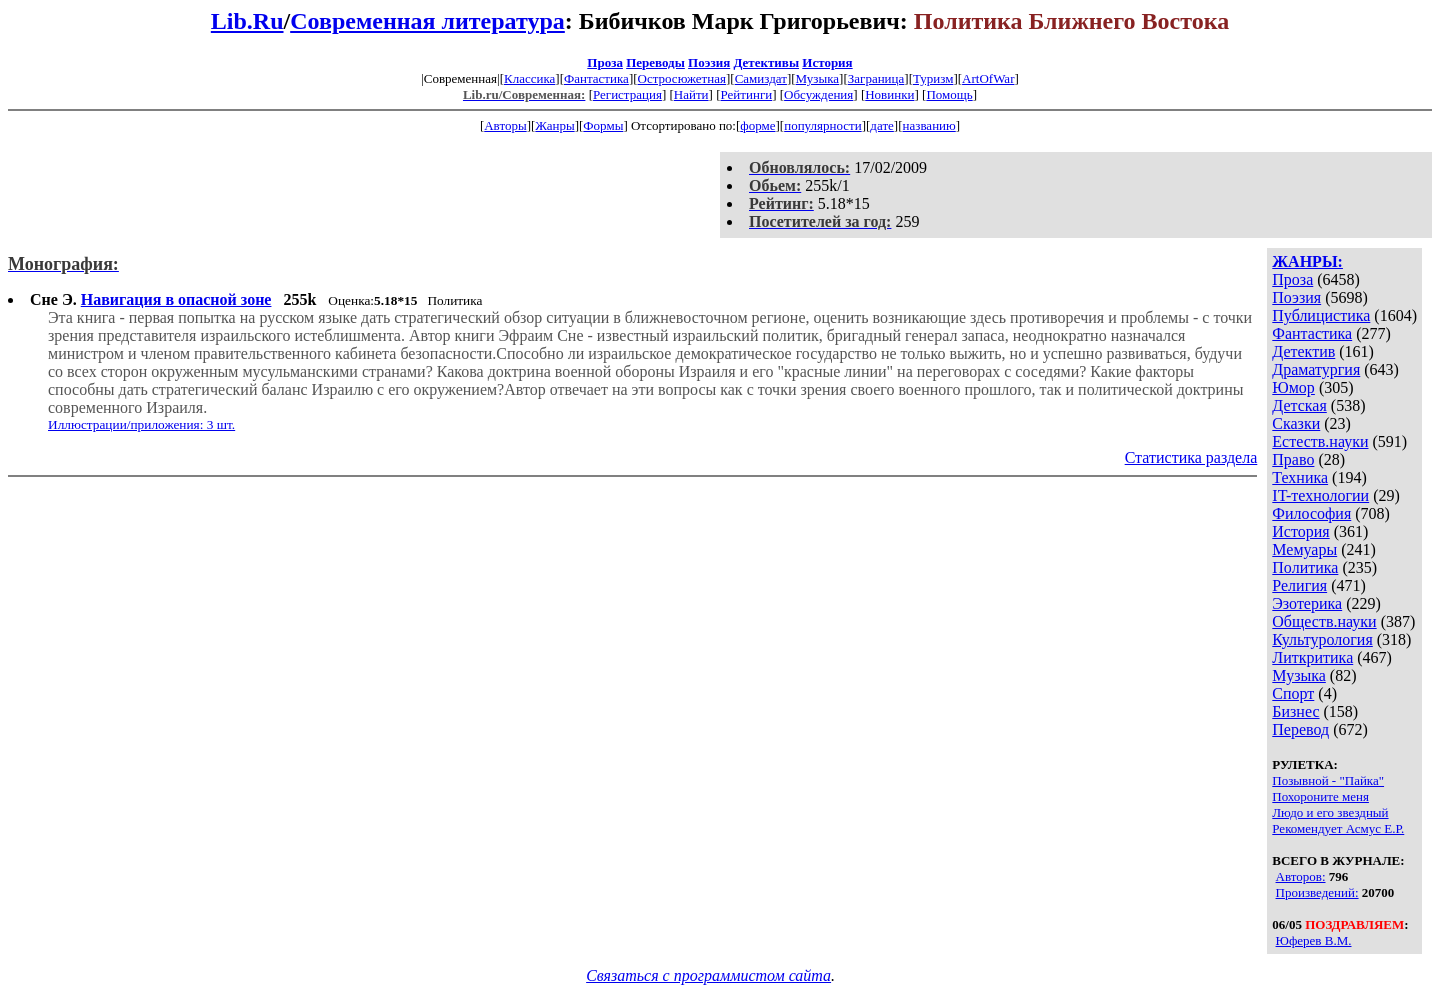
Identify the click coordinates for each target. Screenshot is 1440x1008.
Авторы (505, 125)
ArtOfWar (988, 78)
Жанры (554, 125)
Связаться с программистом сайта (708, 975)
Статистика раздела (1191, 457)
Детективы (766, 62)
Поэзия (709, 62)
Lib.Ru (247, 21)
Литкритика (1312, 657)
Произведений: (1317, 892)
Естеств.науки (1320, 441)
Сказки (1296, 423)
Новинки (889, 94)
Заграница (876, 78)
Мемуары (1304, 549)
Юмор (1293, 387)
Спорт (1293, 693)
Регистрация (627, 94)
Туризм (933, 78)
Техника (1300, 477)
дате (882, 125)
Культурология (1322, 639)
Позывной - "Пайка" (1328, 780)
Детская (1299, 405)
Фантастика (596, 78)
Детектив (1303, 351)
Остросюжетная (682, 78)
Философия (1311, 513)
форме (757, 125)
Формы (603, 125)
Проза (605, 62)
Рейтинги (747, 94)
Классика (529, 78)
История (827, 62)
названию (929, 125)
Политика (1305, 567)
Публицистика (1321, 315)
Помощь (949, 94)
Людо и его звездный (1330, 812)
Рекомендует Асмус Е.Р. (1338, 828)
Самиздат (761, 78)
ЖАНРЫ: (1307, 261)
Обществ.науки (1324, 621)
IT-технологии (1320, 495)
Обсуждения (818, 94)
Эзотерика (1307, 603)
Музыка (818, 78)
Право (1293, 459)
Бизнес (1295, 711)
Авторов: (1301, 876)
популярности (823, 125)
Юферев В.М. (1314, 940)
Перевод (1300, 729)
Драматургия (1316, 369)
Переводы (655, 62)
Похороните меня (1320, 796)
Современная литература (427, 21)
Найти (691, 94)
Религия (1299, 585)
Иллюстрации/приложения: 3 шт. (141, 424)
